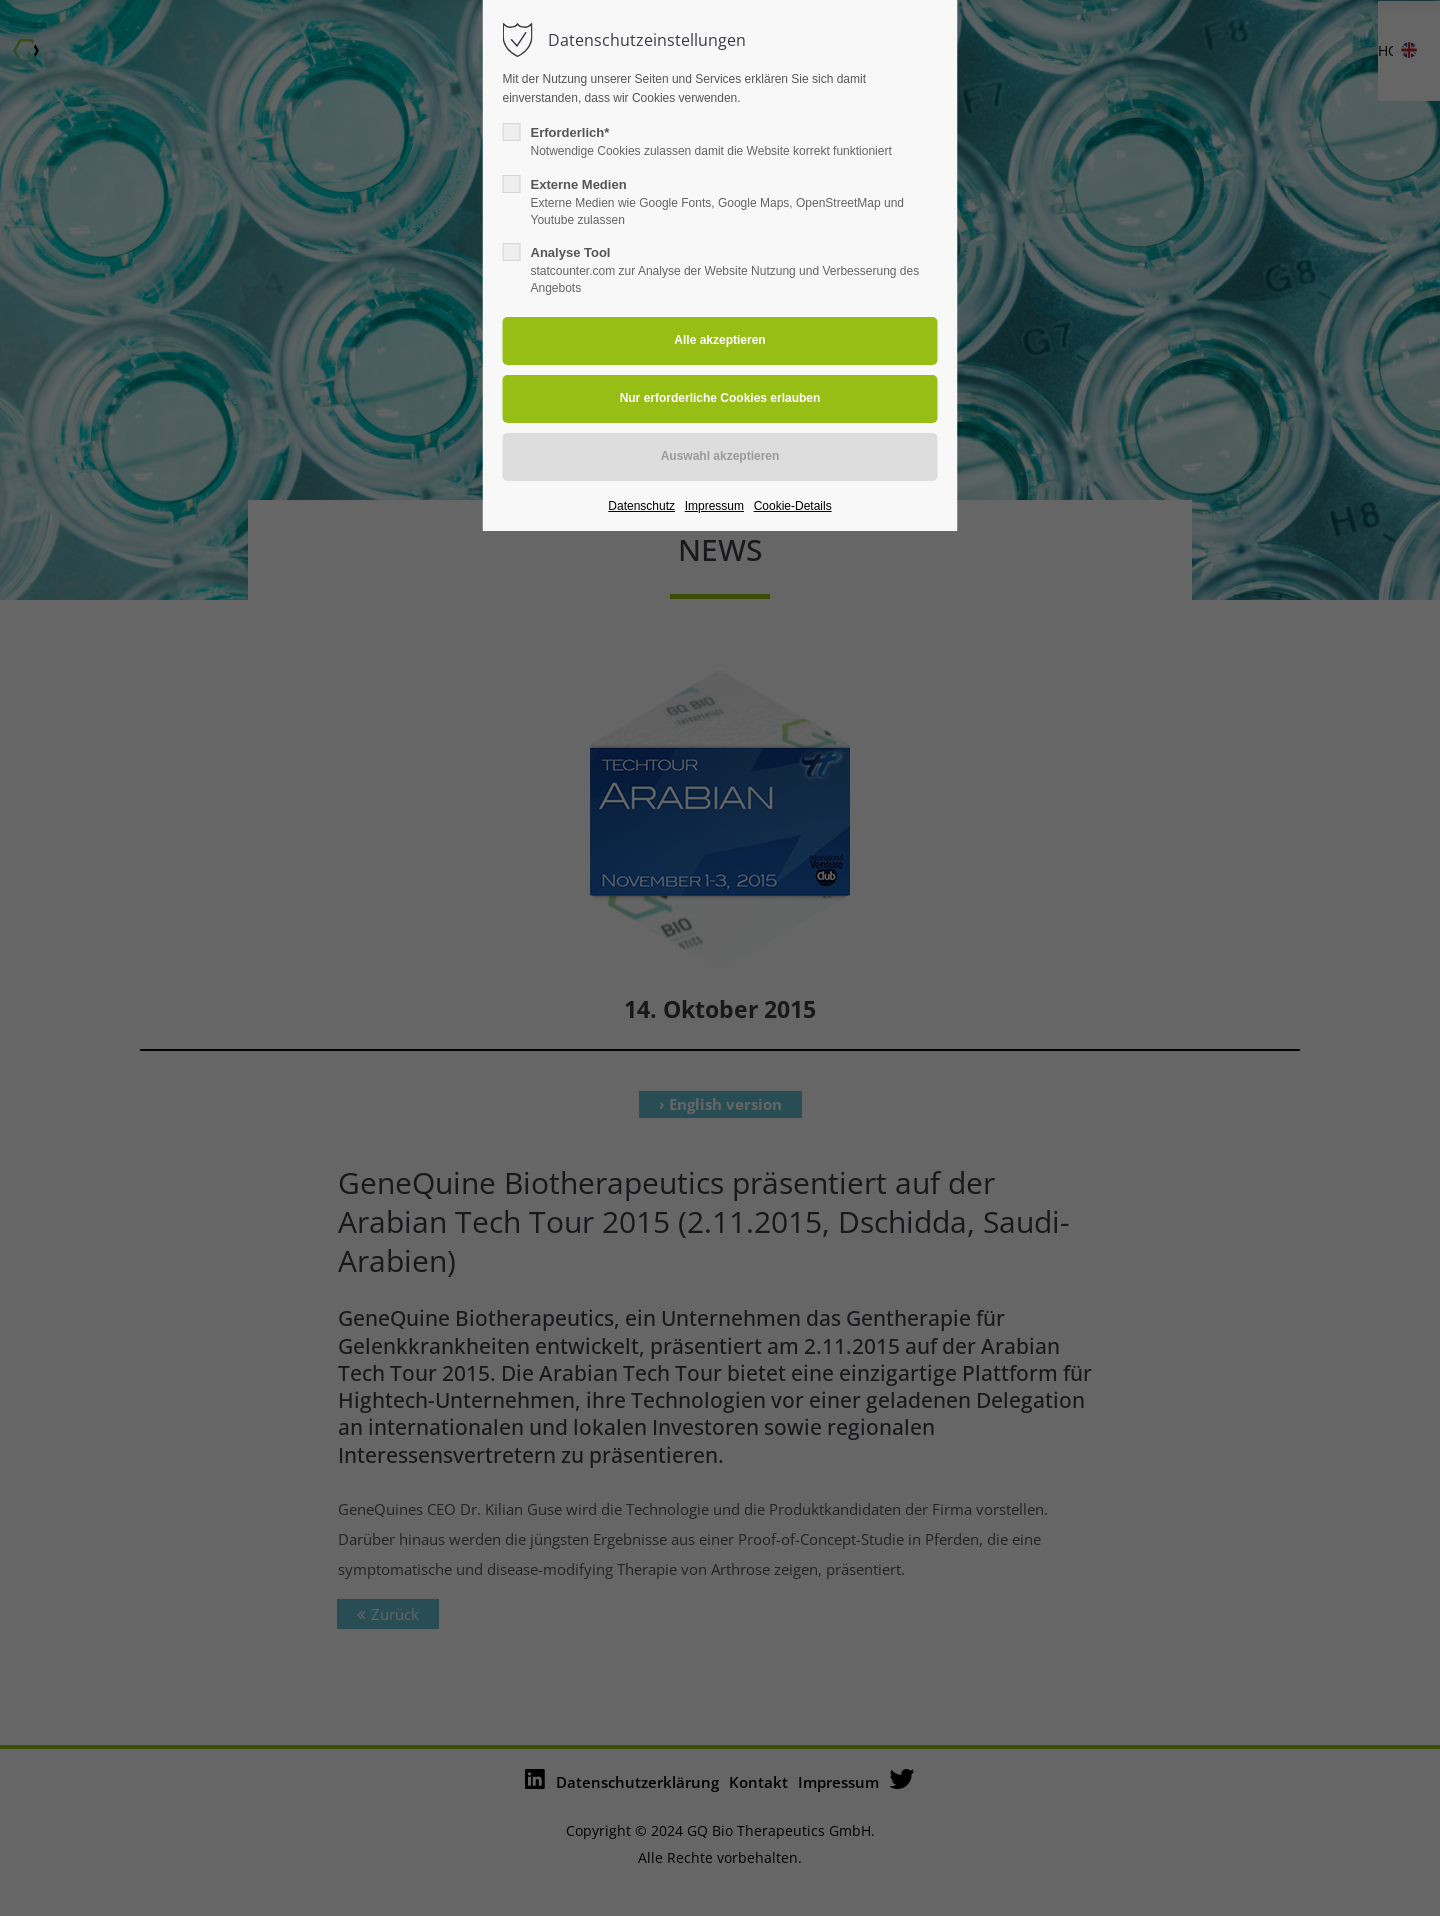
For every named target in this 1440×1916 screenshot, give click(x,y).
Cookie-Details (793, 506)
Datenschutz (641, 506)
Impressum (714, 506)
